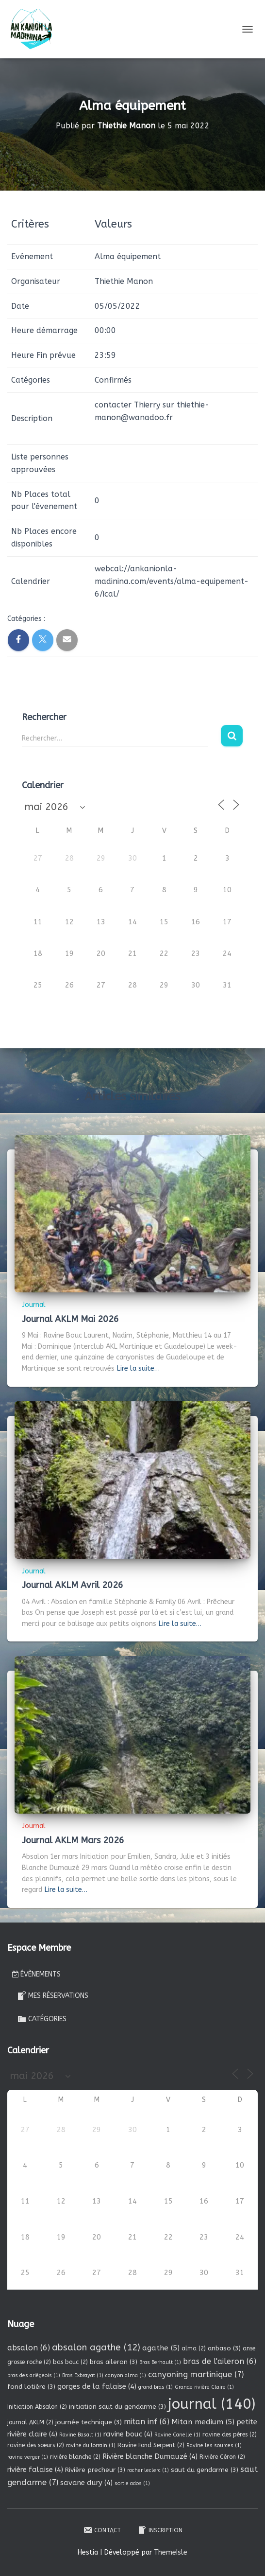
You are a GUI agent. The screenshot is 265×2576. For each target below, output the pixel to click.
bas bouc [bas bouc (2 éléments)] (70, 2362)
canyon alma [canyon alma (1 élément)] (125, 2375)
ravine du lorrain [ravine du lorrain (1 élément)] (91, 2445)
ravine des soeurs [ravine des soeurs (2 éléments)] (35, 2445)
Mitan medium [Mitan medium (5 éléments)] (202, 2421)
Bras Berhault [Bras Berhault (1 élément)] (160, 2362)
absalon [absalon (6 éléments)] (28, 2347)
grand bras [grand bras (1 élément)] (155, 2387)
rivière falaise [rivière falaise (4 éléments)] (35, 2469)
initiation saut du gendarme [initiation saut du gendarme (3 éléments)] (117, 2406)
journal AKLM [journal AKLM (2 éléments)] (30, 2422)
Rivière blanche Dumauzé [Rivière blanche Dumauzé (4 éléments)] (150, 2456)
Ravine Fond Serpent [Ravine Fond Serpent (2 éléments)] (150, 2445)
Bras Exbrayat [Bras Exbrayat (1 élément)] (82, 2375)
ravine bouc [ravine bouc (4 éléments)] (127, 2434)
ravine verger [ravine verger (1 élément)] (27, 2457)
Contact (102, 2530)
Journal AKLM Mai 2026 (70, 1319)
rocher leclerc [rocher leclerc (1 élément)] (148, 2470)
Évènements (36, 1974)
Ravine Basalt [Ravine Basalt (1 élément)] (80, 2435)
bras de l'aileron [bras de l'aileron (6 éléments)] (219, 2361)
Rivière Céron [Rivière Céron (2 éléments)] (222, 2456)
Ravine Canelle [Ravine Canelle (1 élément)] (177, 2435)
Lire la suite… (138, 1368)
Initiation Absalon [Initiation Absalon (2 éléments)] (37, 2406)
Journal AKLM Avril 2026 (72, 1585)
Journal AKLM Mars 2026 (73, 1840)
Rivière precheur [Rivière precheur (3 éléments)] (95, 2470)
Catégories (41, 2019)
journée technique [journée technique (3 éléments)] (88, 2422)
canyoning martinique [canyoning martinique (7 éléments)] (196, 2374)
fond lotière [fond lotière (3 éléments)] (31, 2386)
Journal (34, 1305)
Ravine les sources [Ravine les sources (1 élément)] (214, 2445)
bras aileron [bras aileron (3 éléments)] (113, 2362)
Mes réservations (52, 1995)
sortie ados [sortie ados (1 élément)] (132, 2483)
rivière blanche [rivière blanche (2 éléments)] (75, 2456)
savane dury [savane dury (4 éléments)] (86, 2482)
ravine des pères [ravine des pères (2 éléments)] (229, 2434)
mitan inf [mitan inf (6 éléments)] (146, 2421)
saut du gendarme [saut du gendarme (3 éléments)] (204, 2470)
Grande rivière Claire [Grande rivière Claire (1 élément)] (204, 2387)
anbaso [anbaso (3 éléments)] (224, 2348)
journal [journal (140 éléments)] (211, 2404)
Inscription (159, 2530)
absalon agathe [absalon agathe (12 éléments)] (96, 2347)
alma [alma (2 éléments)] (194, 2348)
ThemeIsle (170, 2552)
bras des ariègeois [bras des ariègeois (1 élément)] (33, 2375)
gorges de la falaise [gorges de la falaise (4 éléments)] (96, 2386)
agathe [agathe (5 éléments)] (161, 2348)
